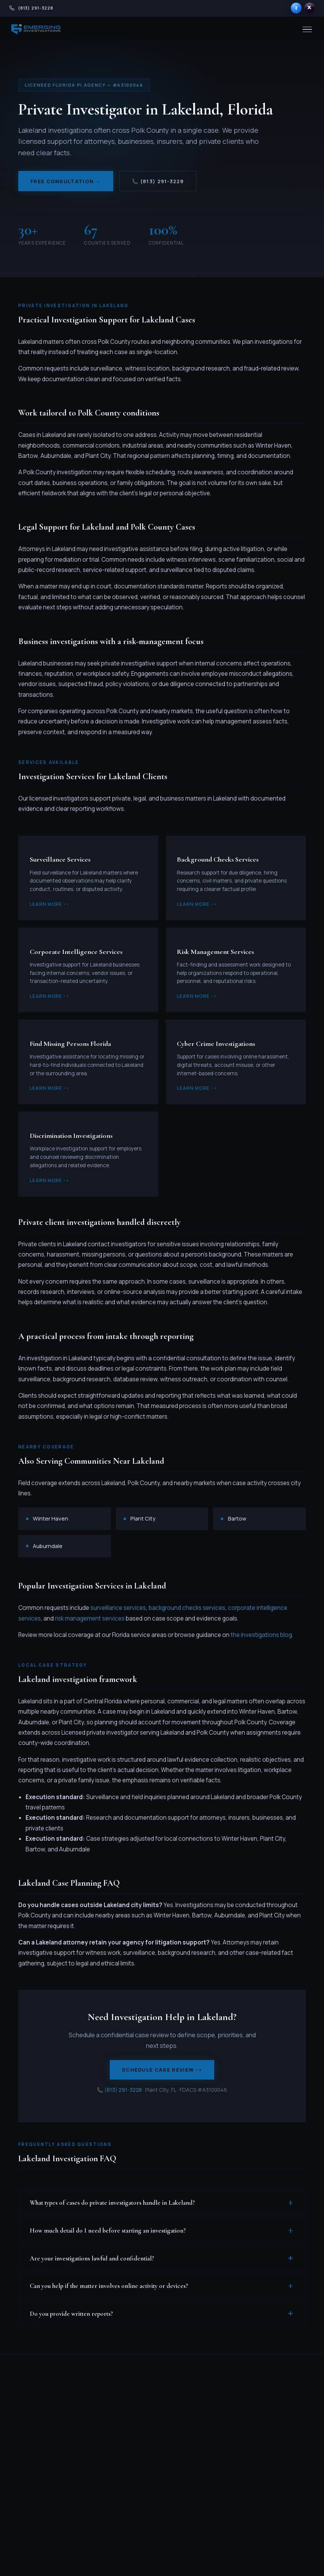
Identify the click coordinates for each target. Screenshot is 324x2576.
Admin (299, 2559)
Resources (272, 2476)
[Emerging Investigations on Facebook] (296, 8)
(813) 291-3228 (123, 2089)
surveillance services (118, 1608)
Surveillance (144, 2408)
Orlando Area (210, 2473)
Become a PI (274, 2488)
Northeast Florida (215, 2485)
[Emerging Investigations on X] (309, 8)
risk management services (90, 1618)
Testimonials (274, 2420)
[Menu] (307, 29)
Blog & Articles (276, 2396)
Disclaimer (277, 2559)
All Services (143, 2396)
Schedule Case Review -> (162, 2069)
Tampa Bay (207, 2461)
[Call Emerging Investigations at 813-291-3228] (31, 8)
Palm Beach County (208, 2433)
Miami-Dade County (209, 2400)
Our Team (271, 2443)
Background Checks (144, 2424)
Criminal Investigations (147, 2478)
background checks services (187, 1608)
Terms (257, 2559)
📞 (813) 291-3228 (158, 181)
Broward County (213, 2416)
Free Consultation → (65, 181)
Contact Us (273, 2500)
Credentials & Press (275, 2460)
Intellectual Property (143, 2519)
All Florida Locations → (209, 2501)
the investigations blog (261, 1635)
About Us (270, 2431)
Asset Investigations (147, 2445)
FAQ (264, 2408)
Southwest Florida (216, 2449)
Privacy (240, 2559)
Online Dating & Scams (148, 2498)
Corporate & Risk (150, 2461)
